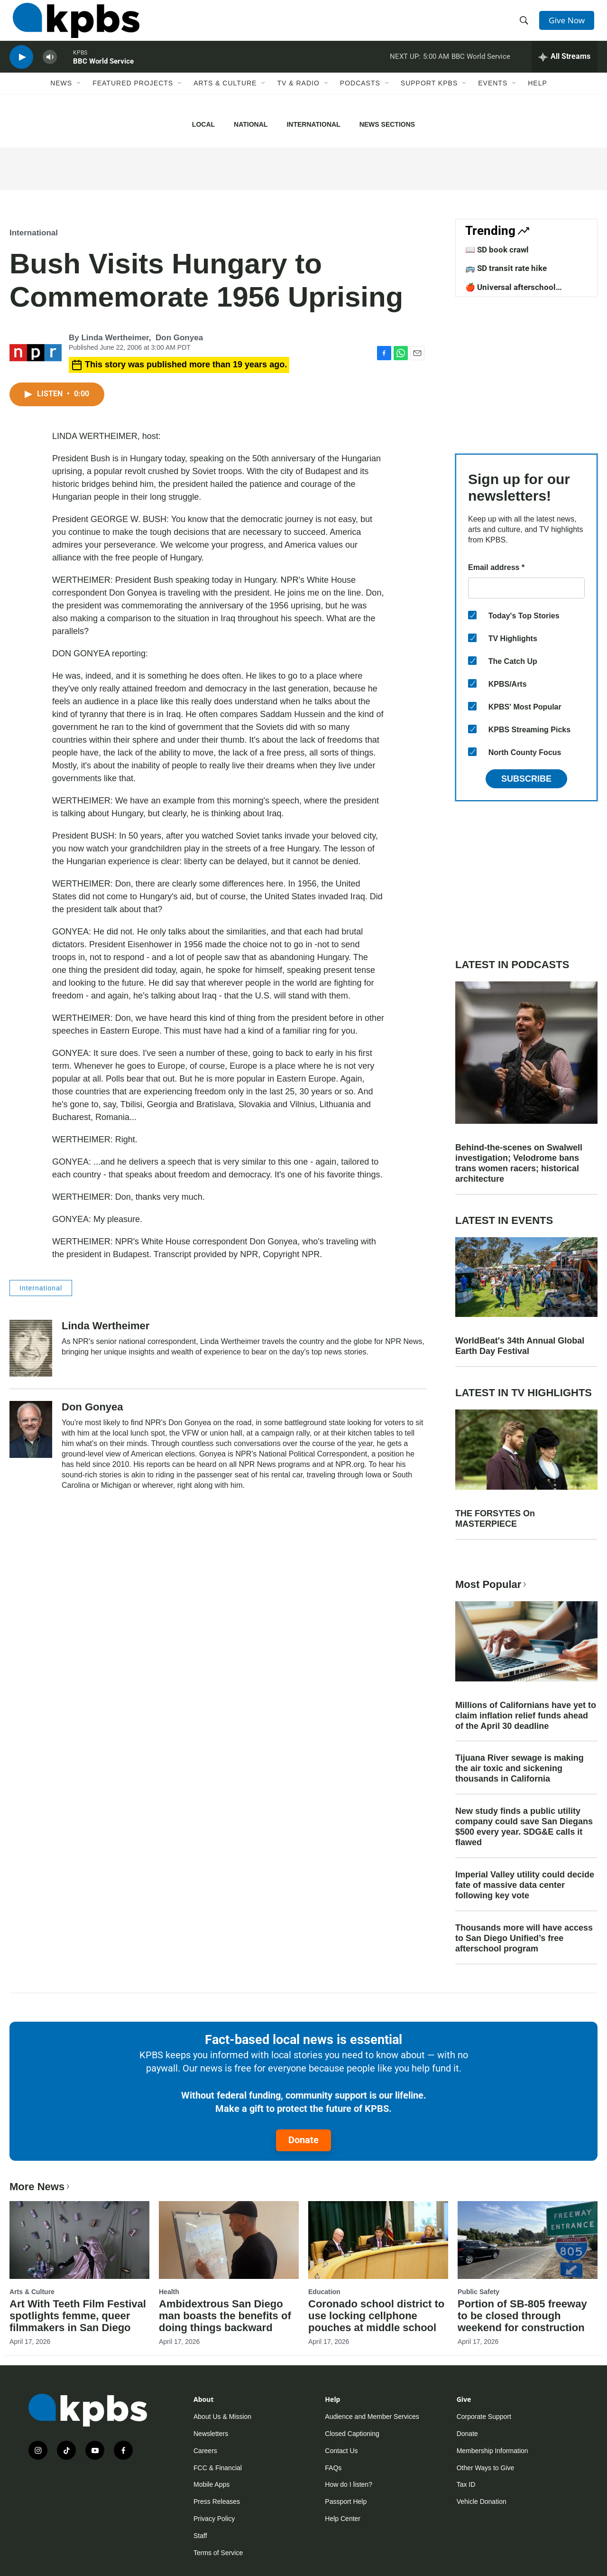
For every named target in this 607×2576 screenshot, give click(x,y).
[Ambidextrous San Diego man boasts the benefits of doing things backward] (229, 2240)
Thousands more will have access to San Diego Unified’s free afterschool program (524, 1938)
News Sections (387, 124)
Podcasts (360, 98)
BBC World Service (103, 73)
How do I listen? (348, 2484)
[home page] (72, 25)
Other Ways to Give (486, 2468)
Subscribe (526, 779)
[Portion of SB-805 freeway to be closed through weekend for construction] (528, 2240)
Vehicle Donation (481, 2501)
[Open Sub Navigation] (79, 98)
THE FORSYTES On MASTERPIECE (495, 1519)
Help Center (342, 2518)
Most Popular (491, 1584)
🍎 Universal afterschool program (510, 291)
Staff (200, 2535)
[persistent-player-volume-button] (50, 69)
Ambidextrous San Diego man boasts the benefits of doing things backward (225, 2315)
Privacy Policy (214, 2518)
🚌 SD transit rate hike (506, 268)
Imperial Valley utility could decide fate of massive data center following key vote (524, 1885)
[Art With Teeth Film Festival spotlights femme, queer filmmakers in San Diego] (79, 2240)
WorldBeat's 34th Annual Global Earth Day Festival (519, 1346)
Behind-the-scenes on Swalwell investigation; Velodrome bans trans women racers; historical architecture (518, 1163)
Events (492, 98)
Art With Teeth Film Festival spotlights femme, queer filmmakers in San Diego (77, 2315)
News (61, 98)
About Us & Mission (222, 2416)
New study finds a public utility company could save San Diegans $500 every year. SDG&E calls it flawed (524, 1826)
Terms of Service (218, 2553)
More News (40, 2187)
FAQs (333, 2468)
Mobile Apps (211, 2484)
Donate (303, 2140)
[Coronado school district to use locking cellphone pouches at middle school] (378, 2240)
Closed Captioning (352, 2433)
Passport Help (346, 2501)
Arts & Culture (225, 98)
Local (203, 124)
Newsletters (210, 2433)
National (250, 124)
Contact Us (341, 2451)
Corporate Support (484, 2416)
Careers (205, 2451)
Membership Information (492, 2451)
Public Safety (478, 2292)
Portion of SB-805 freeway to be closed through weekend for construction (522, 2315)
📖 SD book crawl (497, 249)
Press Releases (216, 2501)
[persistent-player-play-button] (21, 69)
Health (169, 2292)
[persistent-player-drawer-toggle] (565, 69)
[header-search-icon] (525, 25)
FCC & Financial (217, 2468)
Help (537, 98)
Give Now (569, 24)
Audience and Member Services (372, 2416)
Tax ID (466, 2484)
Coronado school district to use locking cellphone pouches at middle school (376, 2315)
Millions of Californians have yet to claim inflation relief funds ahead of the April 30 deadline (525, 1715)
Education (324, 2292)
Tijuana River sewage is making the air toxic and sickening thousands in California (519, 1768)
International (313, 124)
